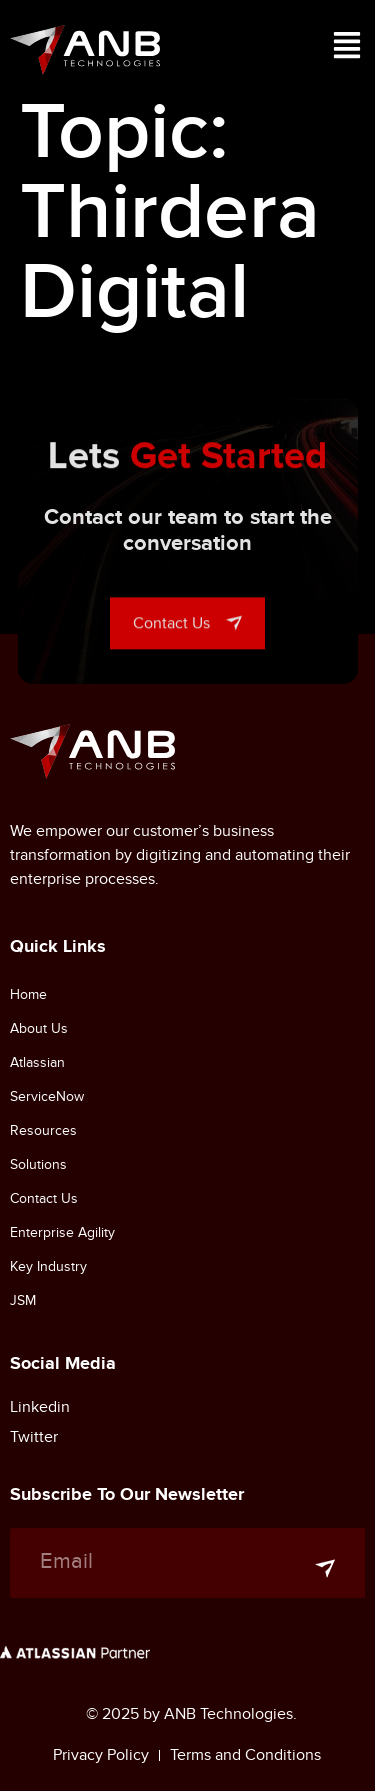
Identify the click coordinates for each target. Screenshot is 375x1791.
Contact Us (44, 1198)
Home (28, 994)
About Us (39, 1028)
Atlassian (37, 1062)
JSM (23, 1300)
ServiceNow (47, 1096)
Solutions (38, 1164)
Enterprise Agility (62, 1232)
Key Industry (48, 1266)
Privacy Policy (101, 1755)
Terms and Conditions (245, 1755)
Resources (43, 1130)
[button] (347, 49)
